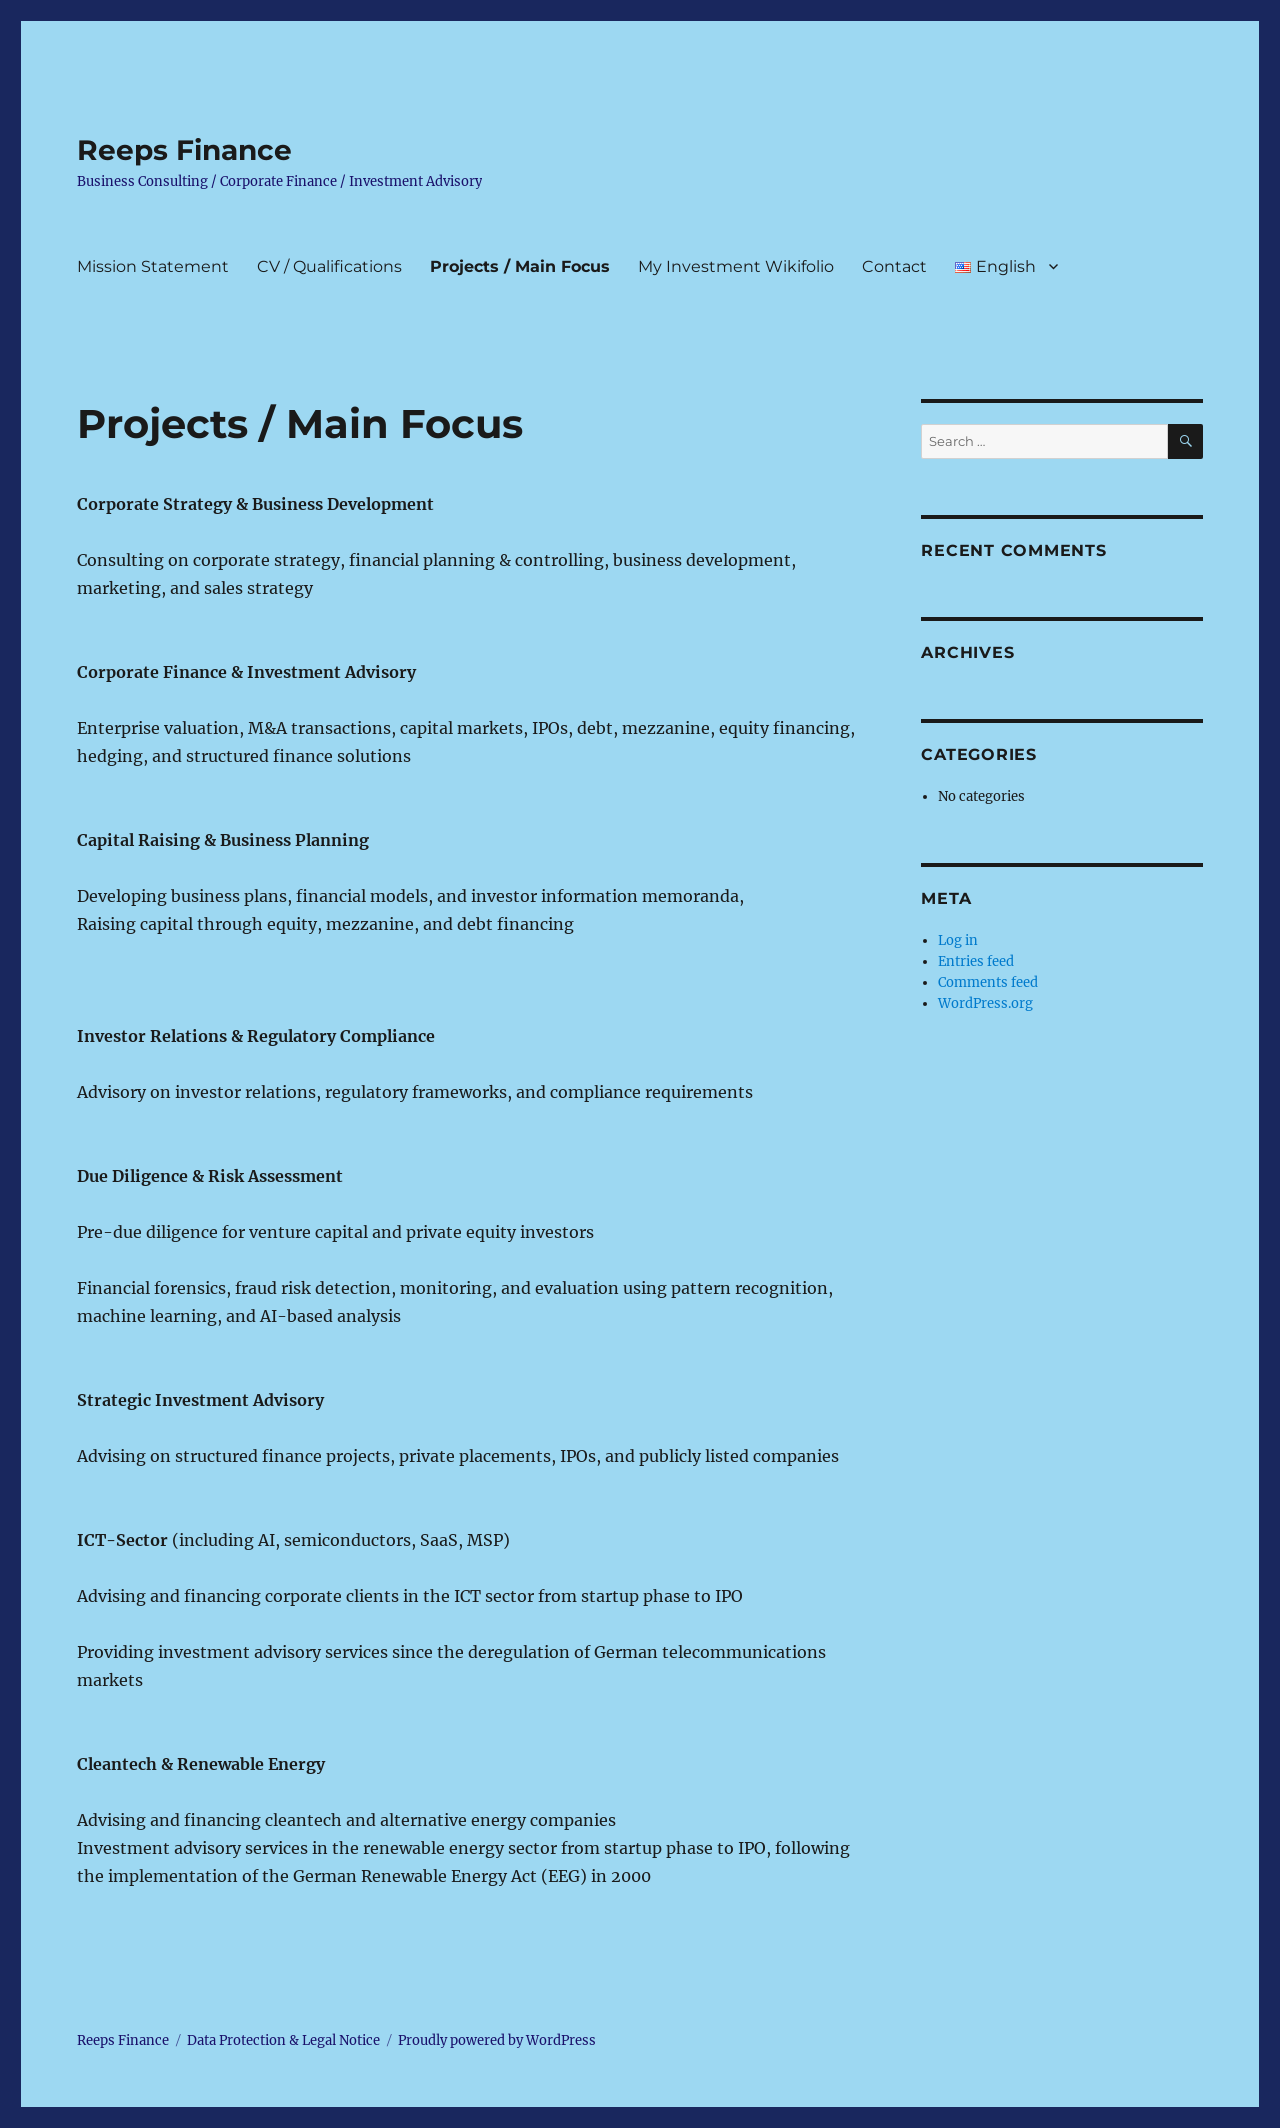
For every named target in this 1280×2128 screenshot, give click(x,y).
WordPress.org (985, 1003)
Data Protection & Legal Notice (283, 2040)
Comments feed (988, 982)
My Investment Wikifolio (736, 266)
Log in (958, 940)
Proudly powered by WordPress (497, 2040)
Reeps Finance (184, 150)
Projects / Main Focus (520, 266)
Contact (894, 266)
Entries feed (976, 961)
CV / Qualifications (329, 266)
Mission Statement (153, 266)
